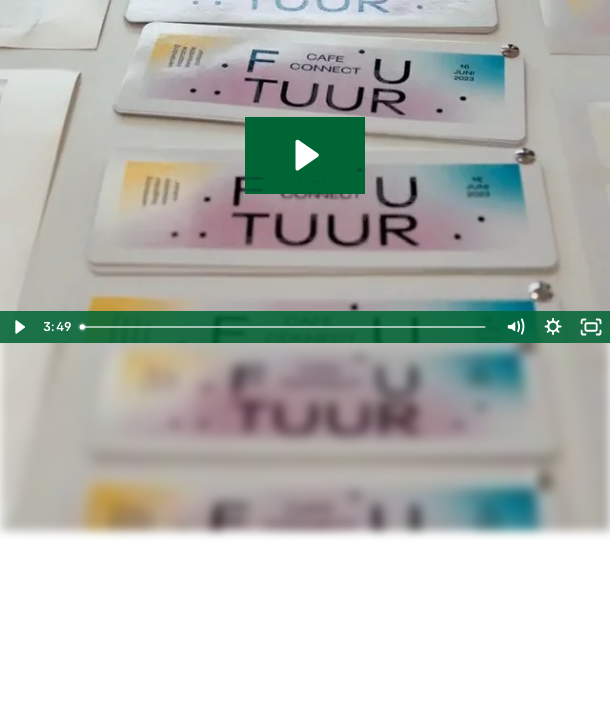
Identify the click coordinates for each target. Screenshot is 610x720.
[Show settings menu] (553, 327)
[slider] (284, 327)
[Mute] (515, 327)
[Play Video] (19, 327)
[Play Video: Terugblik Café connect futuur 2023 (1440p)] (304, 155)
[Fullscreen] (591, 327)
